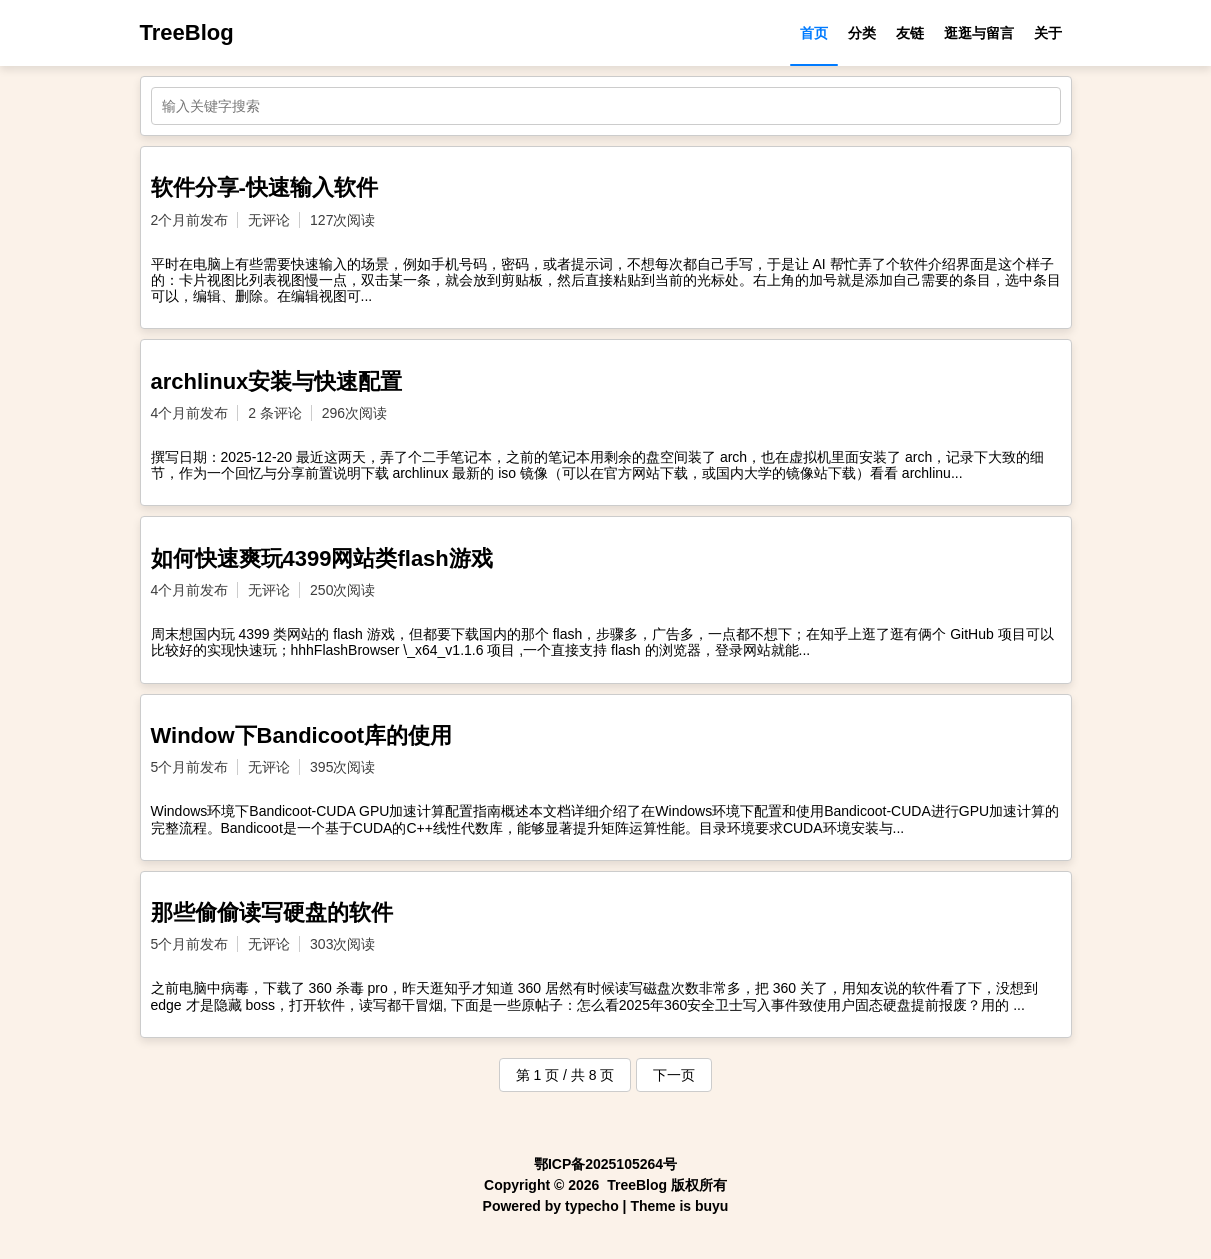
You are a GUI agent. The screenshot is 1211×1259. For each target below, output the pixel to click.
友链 (910, 33)
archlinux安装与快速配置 (277, 381)
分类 (862, 33)
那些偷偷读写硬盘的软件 (272, 912)
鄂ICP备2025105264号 (605, 1164)
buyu (711, 1206)
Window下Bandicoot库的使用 (302, 735)
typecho (592, 1206)
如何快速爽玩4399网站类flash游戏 (322, 558)
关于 (1048, 33)
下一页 (674, 1075)
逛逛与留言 (979, 33)
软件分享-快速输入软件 (264, 187)
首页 (814, 33)
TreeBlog (187, 32)
